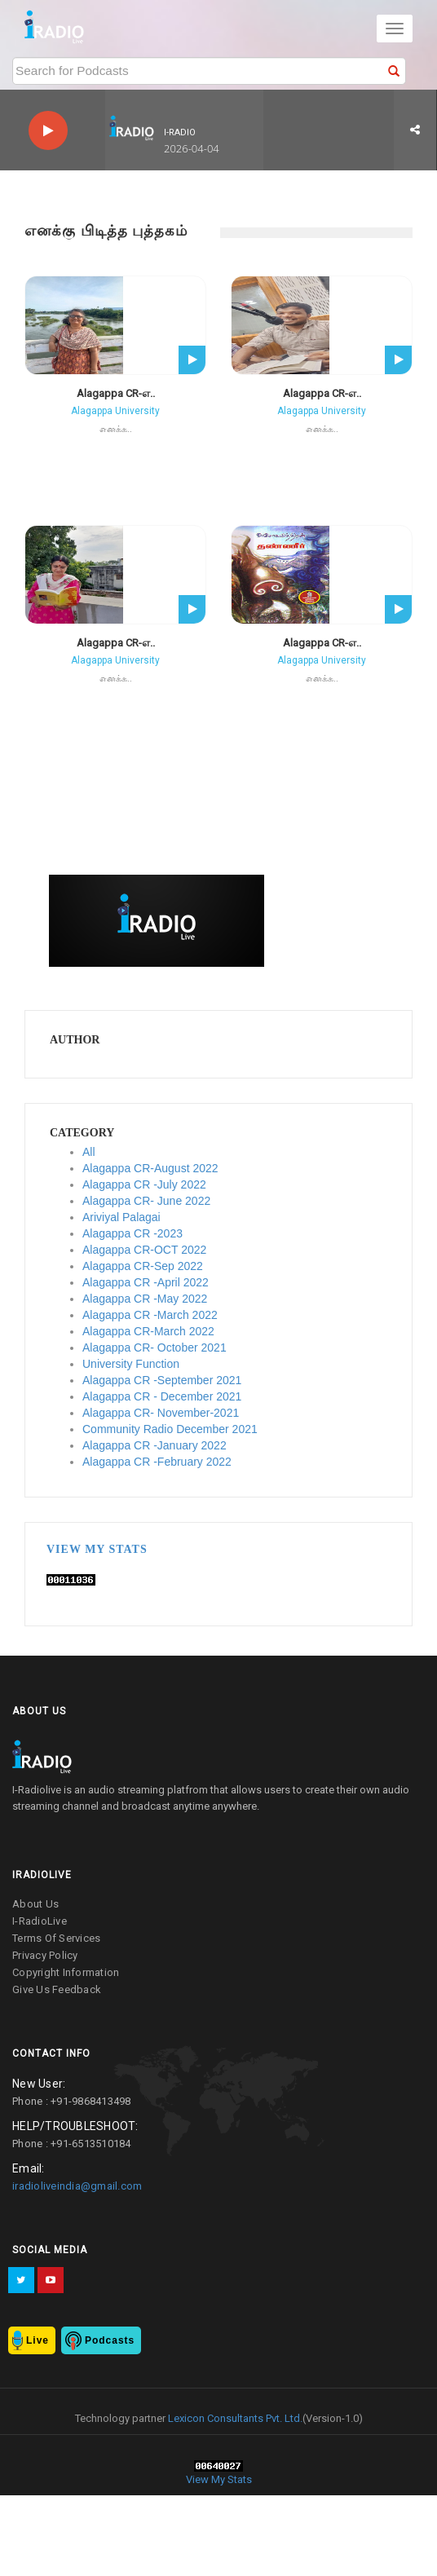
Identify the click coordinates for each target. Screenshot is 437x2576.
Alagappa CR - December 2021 (161, 1396)
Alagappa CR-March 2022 (148, 1331)
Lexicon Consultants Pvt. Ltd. (234, 2418)
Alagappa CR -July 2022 (144, 1184)
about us (35, 1904)
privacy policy (45, 1955)
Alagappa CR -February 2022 (157, 1461)
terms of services (56, 1938)
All (88, 1151)
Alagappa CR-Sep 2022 (142, 1266)
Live (37, 2340)
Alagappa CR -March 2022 (150, 1314)
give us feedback (56, 1989)
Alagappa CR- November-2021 (160, 1412)
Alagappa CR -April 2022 (145, 1282)
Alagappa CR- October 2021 (154, 1347)
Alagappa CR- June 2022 (146, 1200)
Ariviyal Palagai (121, 1217)
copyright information (65, 1972)
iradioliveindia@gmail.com (77, 2186)
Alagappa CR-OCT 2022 (144, 1249)
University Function (130, 1363)
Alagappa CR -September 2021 (161, 1380)
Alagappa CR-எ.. (116, 393)
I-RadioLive (39, 1921)
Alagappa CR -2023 (132, 1233)
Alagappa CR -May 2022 (144, 1298)
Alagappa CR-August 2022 (150, 1168)
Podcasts (110, 2340)
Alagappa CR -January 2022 (154, 1445)
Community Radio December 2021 (170, 1429)
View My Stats (97, 1549)
